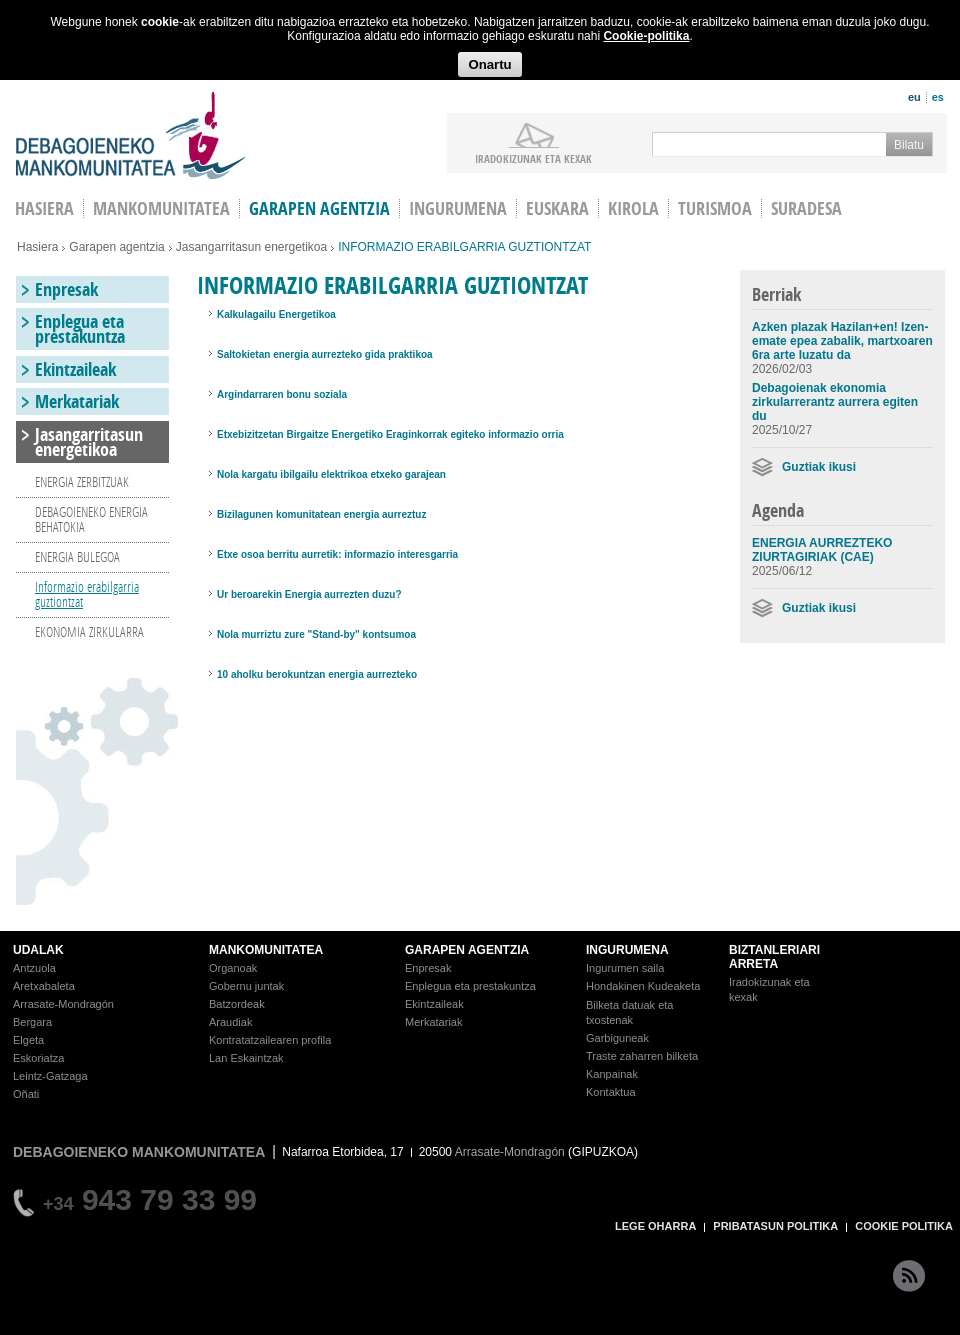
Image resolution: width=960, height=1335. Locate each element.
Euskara (557, 208)
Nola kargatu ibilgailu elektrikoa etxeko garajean (331, 474)
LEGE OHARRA (655, 1226)
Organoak (233, 968)
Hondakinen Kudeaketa (643, 986)
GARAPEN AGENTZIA (467, 950)
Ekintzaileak (75, 369)
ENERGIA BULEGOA (77, 556)
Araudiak (230, 1022)
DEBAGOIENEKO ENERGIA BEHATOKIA (91, 519)
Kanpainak (612, 1074)
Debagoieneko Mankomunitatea (131, 135)
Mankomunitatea (161, 208)
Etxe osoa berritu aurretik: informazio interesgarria (337, 554)
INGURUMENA (627, 950)
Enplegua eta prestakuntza (80, 329)
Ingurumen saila (625, 968)
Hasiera (37, 247)
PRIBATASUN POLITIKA (775, 1226)
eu (914, 97)
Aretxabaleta (44, 986)
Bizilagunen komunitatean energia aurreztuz (321, 514)
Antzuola (34, 968)
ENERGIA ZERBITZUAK (82, 481)
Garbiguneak (617, 1038)
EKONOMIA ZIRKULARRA (89, 631)
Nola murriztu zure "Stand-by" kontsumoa (316, 634)
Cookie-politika (646, 36)
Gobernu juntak (246, 986)
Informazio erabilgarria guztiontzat (87, 594)
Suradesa (806, 208)
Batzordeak (237, 1004)
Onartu (489, 64)
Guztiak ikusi (819, 467)
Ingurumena (458, 208)
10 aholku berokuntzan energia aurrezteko (317, 674)
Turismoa (715, 208)
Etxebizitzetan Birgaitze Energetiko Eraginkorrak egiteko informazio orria (390, 434)
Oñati (26, 1094)
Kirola (633, 208)
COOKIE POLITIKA (904, 1226)
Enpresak (66, 289)
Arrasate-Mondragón (63, 1004)
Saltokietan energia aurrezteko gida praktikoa (325, 354)
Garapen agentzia (319, 208)
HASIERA (44, 208)
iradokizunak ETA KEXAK (533, 158)
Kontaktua (611, 1092)
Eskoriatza (38, 1058)
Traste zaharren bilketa (642, 1056)
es (938, 97)
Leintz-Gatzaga (50, 1076)
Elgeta (28, 1040)
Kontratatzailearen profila (270, 1040)
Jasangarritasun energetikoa (251, 247)
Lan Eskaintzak (246, 1058)
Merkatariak (77, 401)
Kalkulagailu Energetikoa (276, 314)
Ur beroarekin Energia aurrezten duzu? (309, 594)
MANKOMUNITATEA (266, 950)
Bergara (32, 1022)
